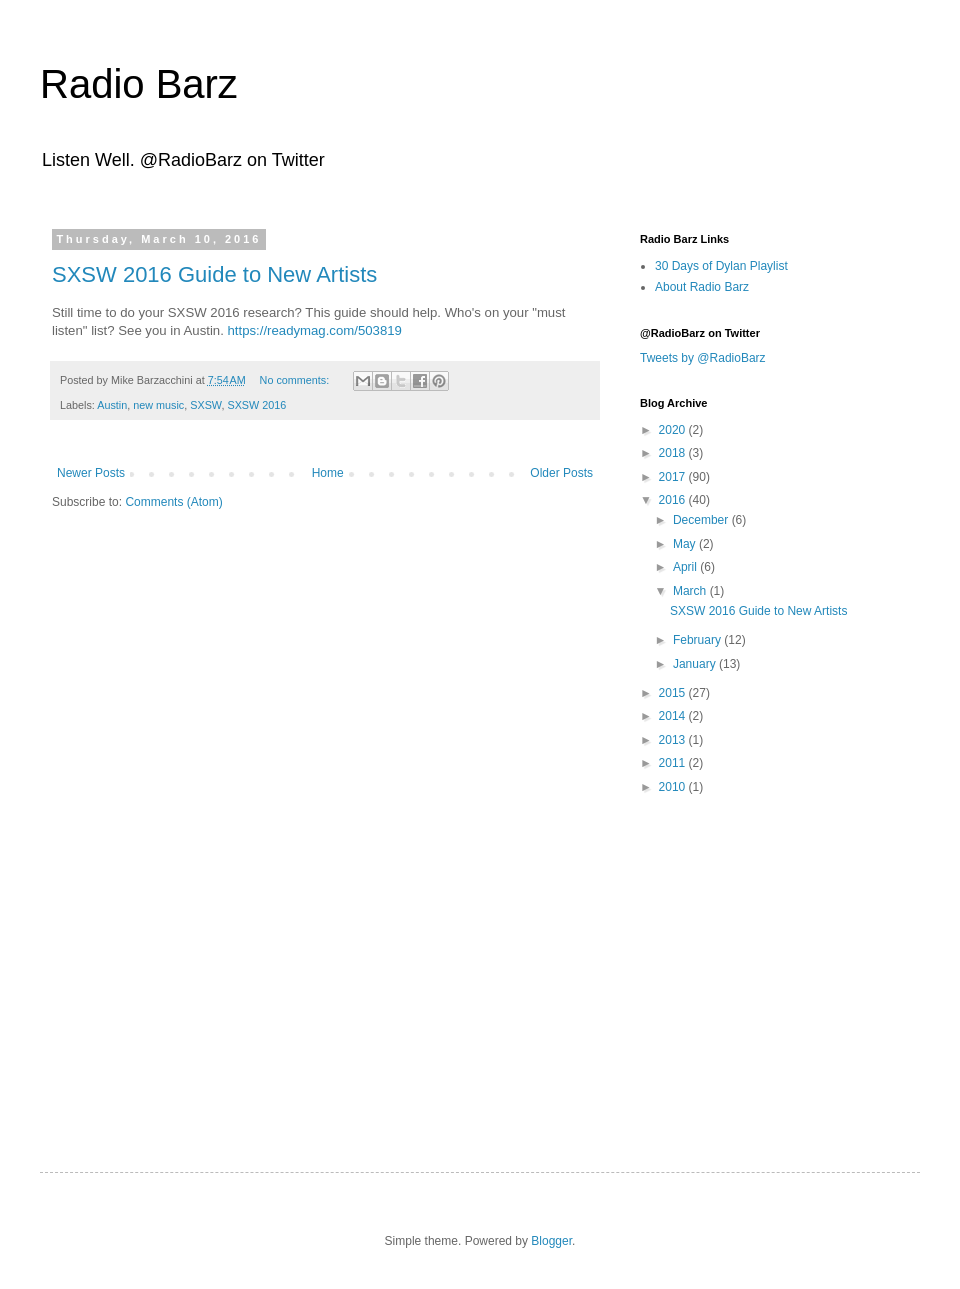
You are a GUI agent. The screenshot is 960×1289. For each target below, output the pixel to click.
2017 (674, 477)
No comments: (296, 380)
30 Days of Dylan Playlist (721, 266)
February (698, 640)
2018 (674, 453)
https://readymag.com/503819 (314, 330)
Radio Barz (139, 84)
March (691, 591)
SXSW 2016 (256, 405)
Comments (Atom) (173, 502)
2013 (674, 740)
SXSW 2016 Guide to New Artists (214, 274)
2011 (674, 763)
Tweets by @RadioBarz (703, 358)
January (696, 664)
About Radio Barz (702, 287)
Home (328, 473)
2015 (674, 693)
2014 (674, 716)
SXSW (205, 405)
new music (158, 405)
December (702, 520)
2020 (674, 430)
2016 (674, 500)
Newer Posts (91, 473)
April (686, 567)
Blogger (551, 1241)
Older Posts (561, 473)
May (686, 544)
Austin (112, 405)
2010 (674, 787)
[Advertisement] (765, 952)
